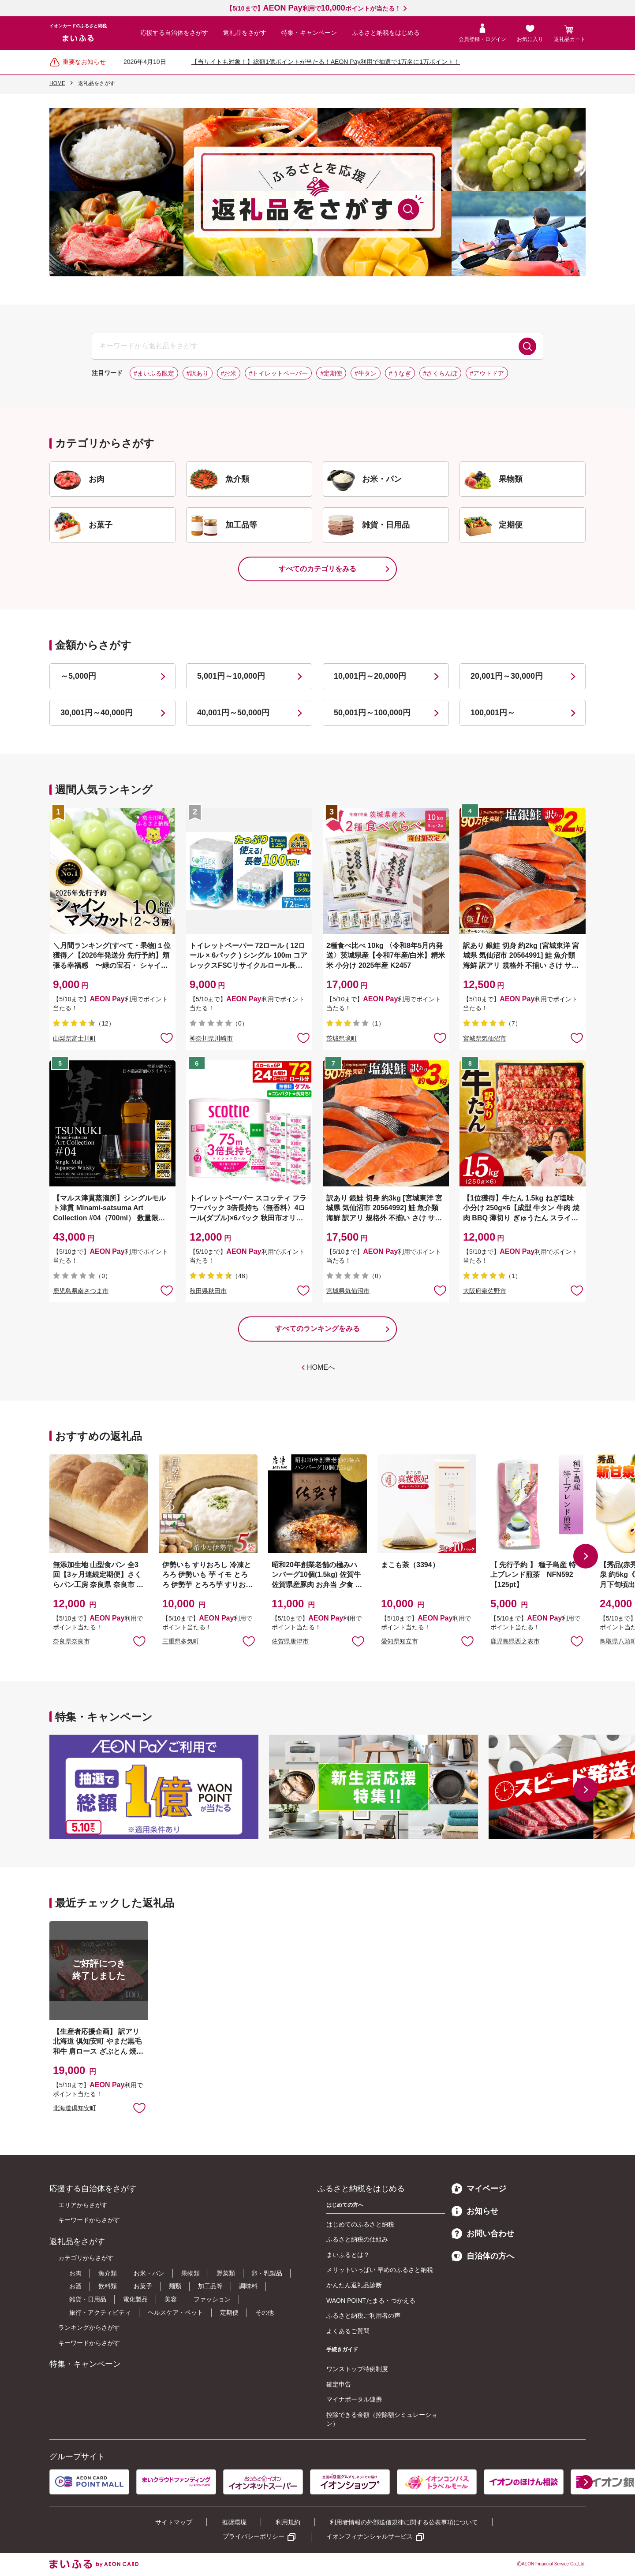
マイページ (479, 2188)
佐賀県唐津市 (290, 1641)
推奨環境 (234, 2522)
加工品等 (210, 2286)
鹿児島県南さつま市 (80, 1290)
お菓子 (143, 2286)
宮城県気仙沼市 (484, 1038)
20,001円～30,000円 (507, 676)
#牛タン (366, 373)
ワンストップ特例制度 (357, 2368)
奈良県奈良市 (71, 1641)
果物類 (190, 2273)
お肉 (75, 2273)
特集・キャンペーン (309, 32)
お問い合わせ (483, 2233)
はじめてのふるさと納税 (360, 2224)
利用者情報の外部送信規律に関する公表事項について (404, 2522)
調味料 (248, 2286)
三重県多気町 (180, 1641)
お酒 (75, 2286)
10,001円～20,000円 (370, 676)
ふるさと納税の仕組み (357, 2239)
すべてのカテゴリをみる (317, 568)
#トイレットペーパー (278, 373)
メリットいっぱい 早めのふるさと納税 (379, 2269)
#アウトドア (487, 373)
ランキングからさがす (89, 2327)
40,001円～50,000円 (233, 712)
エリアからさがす (83, 2204)
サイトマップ (173, 2522)
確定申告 (338, 2384)
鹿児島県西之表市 (515, 1641)
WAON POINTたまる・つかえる (370, 2300)
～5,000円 (78, 676)
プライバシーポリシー (253, 2536)
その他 (264, 2312)
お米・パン (149, 2273)
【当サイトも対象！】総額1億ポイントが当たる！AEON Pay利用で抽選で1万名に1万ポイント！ (325, 61)
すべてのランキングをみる (317, 1328)
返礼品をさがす (244, 32)
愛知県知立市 (399, 1641)
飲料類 (107, 2286)
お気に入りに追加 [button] (166, 1037)
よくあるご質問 (348, 2330)
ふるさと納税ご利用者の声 (363, 2315)
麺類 (175, 2286)
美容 (170, 2299)
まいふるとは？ (348, 2254)
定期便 (229, 2312)
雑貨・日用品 (87, 2299)
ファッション (212, 2299)
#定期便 (331, 373)
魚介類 (107, 2273)
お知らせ (475, 2211)
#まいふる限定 (154, 373)
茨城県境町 (341, 1038)
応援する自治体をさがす (174, 32)
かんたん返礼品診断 (354, 2285)
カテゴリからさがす (86, 2257)
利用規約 (288, 2522)
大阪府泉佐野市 (484, 1290)
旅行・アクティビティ (100, 2312)
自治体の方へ (483, 2256)
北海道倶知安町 (74, 2107)
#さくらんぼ (440, 373)
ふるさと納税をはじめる (386, 32)
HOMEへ (321, 1367)
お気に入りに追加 (139, 1640)
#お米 (229, 373)
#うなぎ (400, 373)
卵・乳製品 (266, 2273)
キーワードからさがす (89, 2219)
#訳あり (198, 373)
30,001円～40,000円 (96, 712)
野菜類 (226, 2273)
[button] (585, 1556)
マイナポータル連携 (354, 2399)
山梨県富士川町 (74, 1038)
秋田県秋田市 (208, 1290)
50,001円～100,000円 (372, 712)
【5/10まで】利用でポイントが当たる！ (313, 8)
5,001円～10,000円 (231, 676)
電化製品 (135, 2299)
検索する (527, 346)
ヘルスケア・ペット (175, 2312)
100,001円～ (493, 712)
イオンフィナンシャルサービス (369, 2536)
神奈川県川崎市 (211, 1038)
